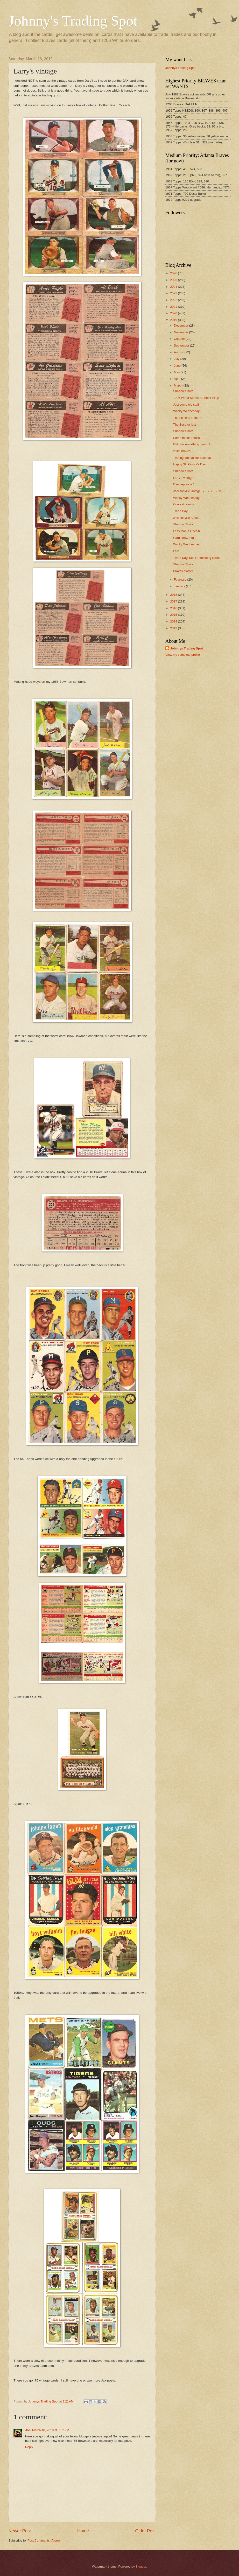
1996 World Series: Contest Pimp (196, 398)
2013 (174, 628)
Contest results (183, 504)
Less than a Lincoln (186, 531)
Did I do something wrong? (191, 444)
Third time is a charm (187, 418)
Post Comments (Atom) (44, 2540)
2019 (174, 320)
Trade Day (180, 511)
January (180, 586)
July (177, 359)
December (181, 325)
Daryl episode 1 (184, 484)
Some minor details (186, 438)
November (181, 332)
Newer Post (19, 2531)
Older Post (145, 2531)
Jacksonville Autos (185, 518)
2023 (174, 293)
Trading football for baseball (192, 458)
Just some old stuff (186, 404)
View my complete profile (182, 654)
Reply (29, 2447)
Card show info (183, 538)
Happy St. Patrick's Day (189, 464)
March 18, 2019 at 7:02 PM (50, 2430)
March (178, 385)
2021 (174, 306)
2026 (174, 273)
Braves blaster (183, 571)
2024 (174, 286)
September (182, 345)
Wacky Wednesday (186, 411)
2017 (174, 601)
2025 (174, 280)
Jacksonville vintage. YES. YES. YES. (199, 491)
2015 (174, 614)
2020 (174, 313)
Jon (28, 2430)
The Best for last (184, 424)
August (179, 352)
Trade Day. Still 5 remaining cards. (196, 558)
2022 (174, 300)
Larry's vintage (183, 478)
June (178, 365)
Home (83, 2531)
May (177, 372)
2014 (174, 621)
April (177, 379)
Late (176, 551)
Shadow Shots (183, 391)
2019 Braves (181, 451)
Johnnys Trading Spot (180, 68)
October (180, 339)
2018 (174, 594)
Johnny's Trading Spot (72, 21)
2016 (174, 608)
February (180, 579)
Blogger (141, 2566)
